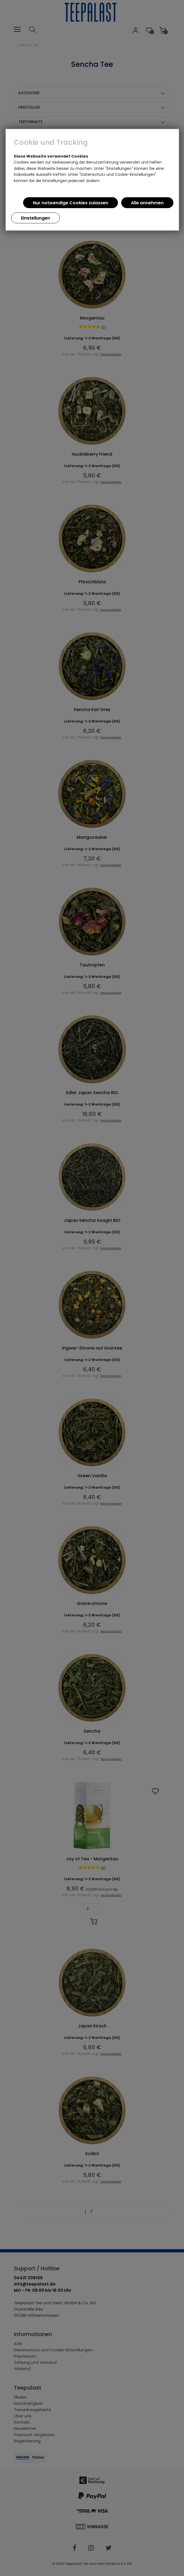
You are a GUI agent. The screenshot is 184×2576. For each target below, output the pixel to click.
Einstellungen (35, 218)
